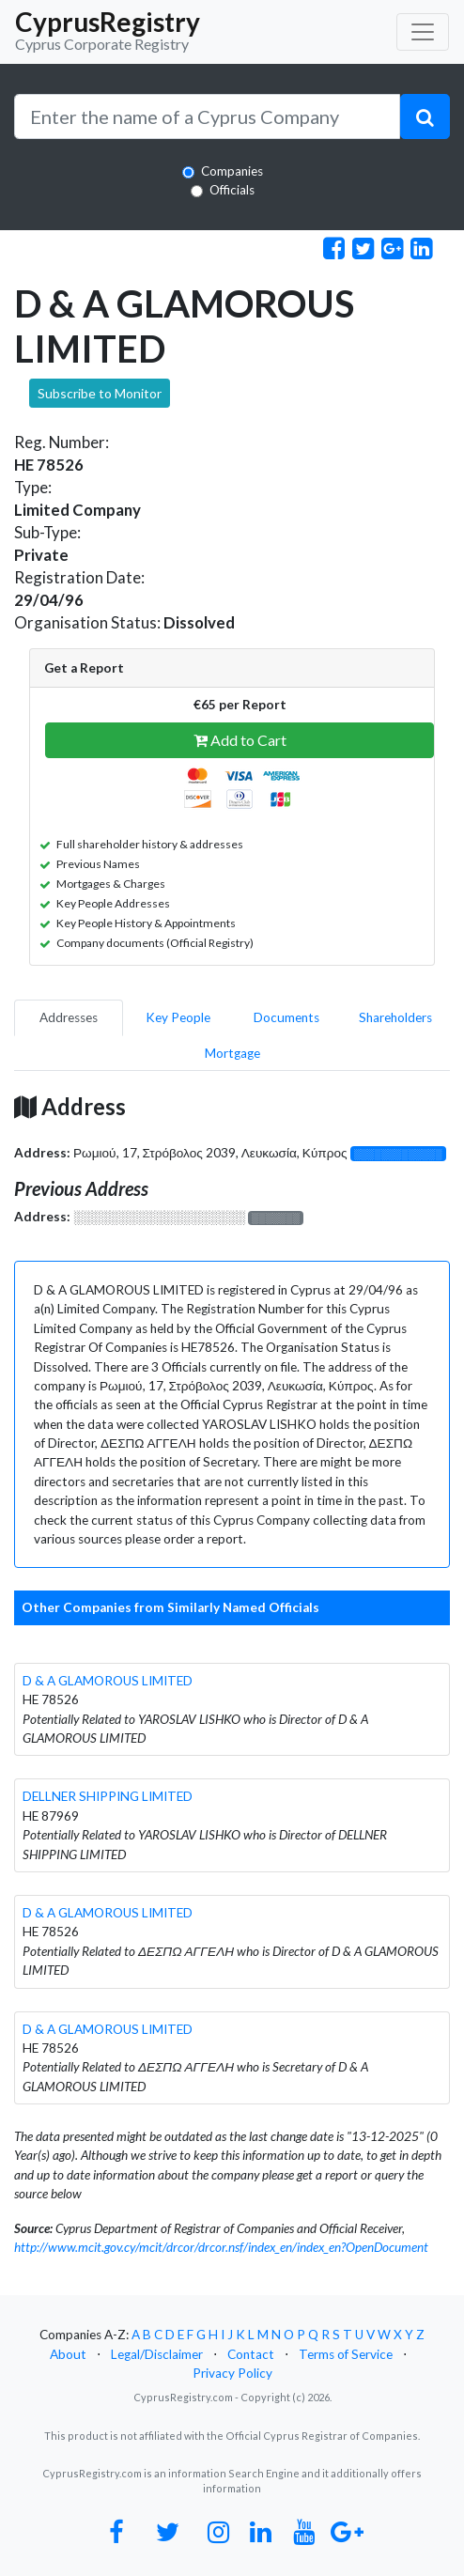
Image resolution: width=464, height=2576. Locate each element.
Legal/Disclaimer (157, 2354)
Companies (232, 170)
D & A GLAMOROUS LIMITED (108, 1680)
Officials (232, 189)
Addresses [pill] (68, 1017)
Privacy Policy (232, 2373)
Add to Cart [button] (239, 740)
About (68, 2354)
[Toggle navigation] (422, 32)
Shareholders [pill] (395, 1017)
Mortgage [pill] (232, 1053)
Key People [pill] (178, 1017)
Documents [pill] (286, 1017)
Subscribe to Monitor (100, 393)
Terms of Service (346, 2354)
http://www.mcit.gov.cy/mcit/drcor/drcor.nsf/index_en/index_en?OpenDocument (221, 2247)
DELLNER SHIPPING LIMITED (108, 1796)
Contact (250, 2354)
